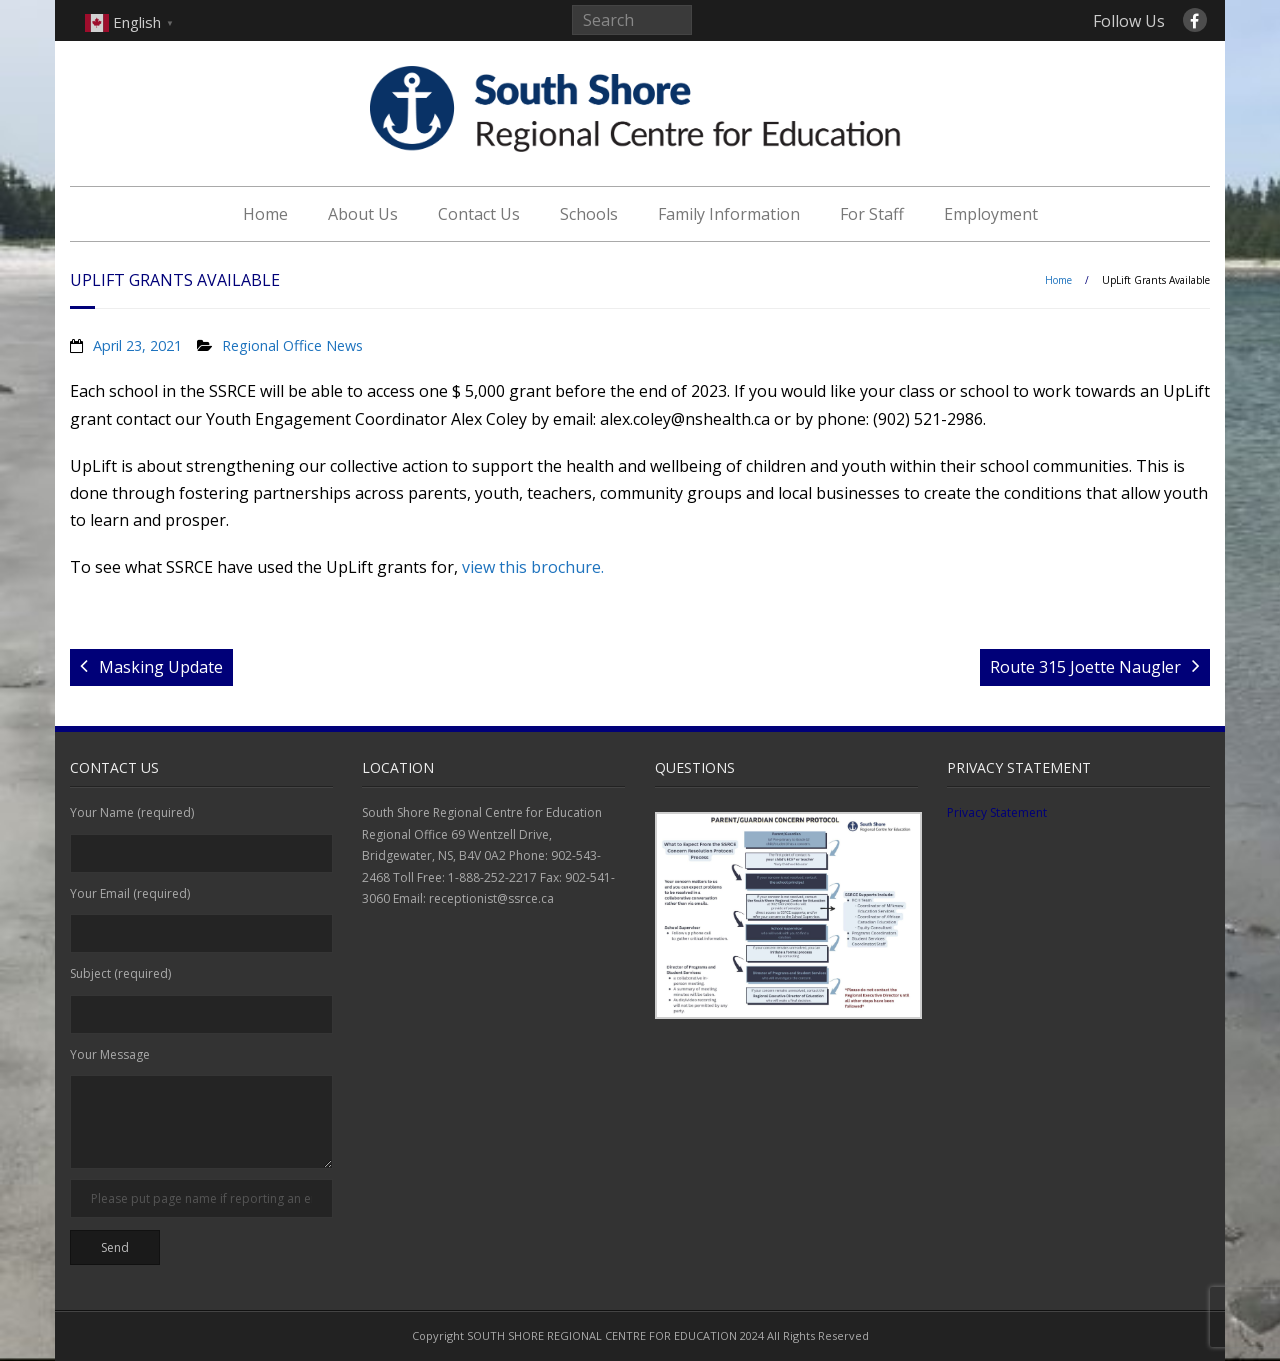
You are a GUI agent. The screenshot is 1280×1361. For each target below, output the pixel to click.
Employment (991, 214)
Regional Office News (292, 345)
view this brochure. (533, 567)
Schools (589, 214)
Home (265, 214)
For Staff (872, 214)
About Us (363, 214)
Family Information (729, 214)
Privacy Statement (997, 812)
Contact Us (479, 214)
